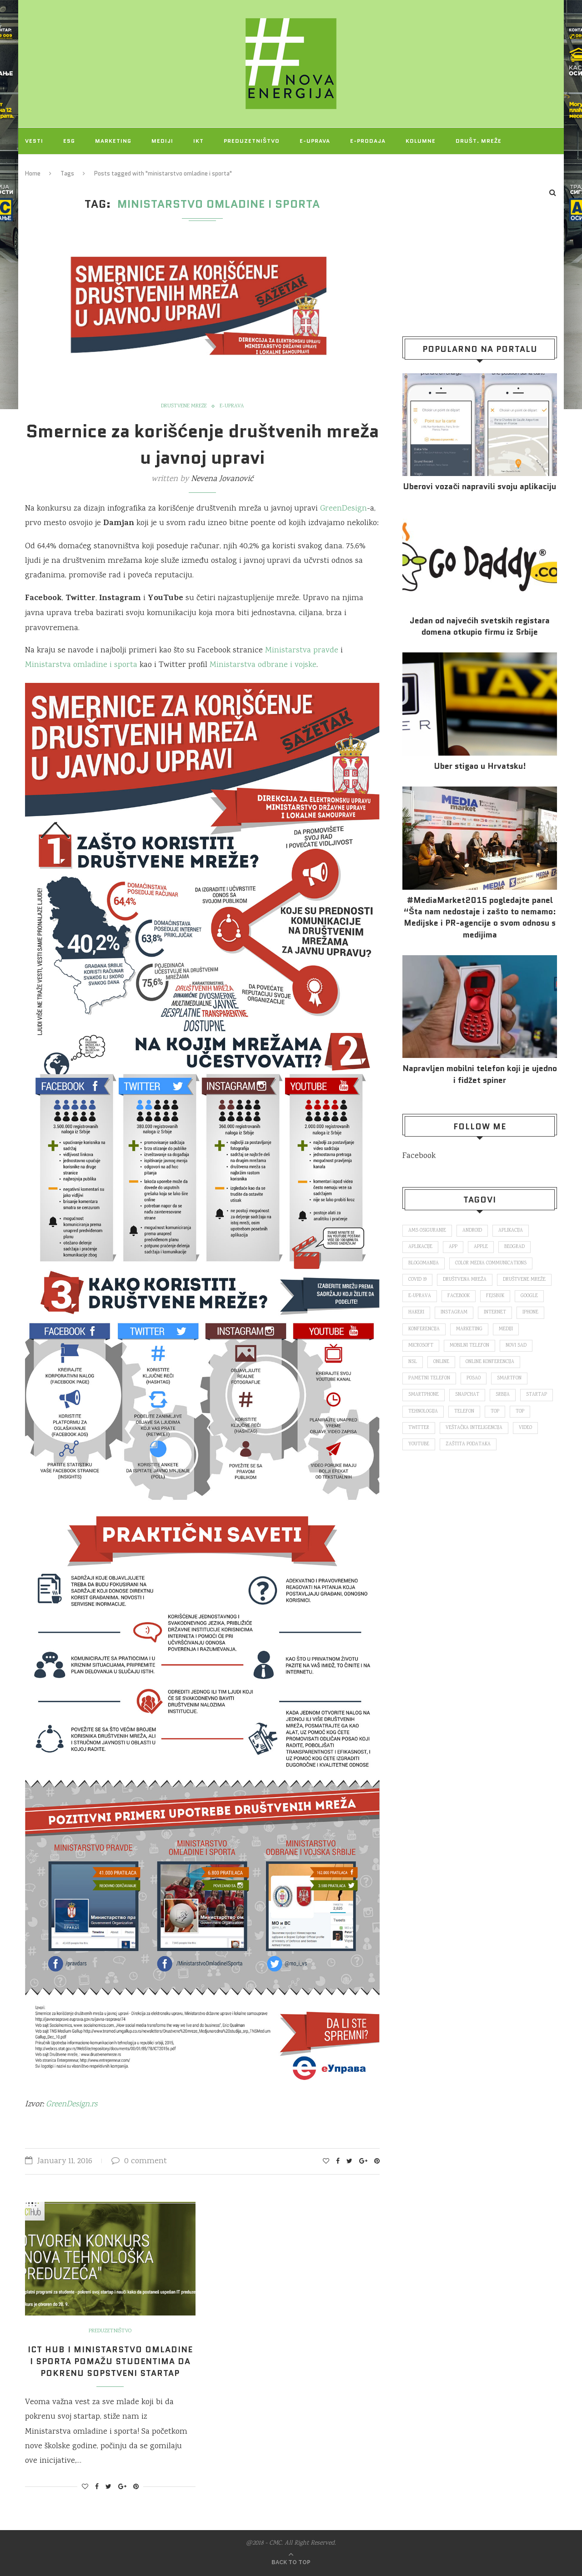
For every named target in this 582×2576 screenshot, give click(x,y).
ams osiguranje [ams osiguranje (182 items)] (427, 1230)
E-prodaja (368, 141)
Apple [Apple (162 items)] (481, 1247)
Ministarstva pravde (301, 651)
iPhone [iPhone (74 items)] (530, 1312)
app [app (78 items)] (453, 1247)
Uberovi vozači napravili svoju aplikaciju (479, 486)
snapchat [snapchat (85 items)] (467, 1394)
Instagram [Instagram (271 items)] (454, 1312)
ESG (69, 141)
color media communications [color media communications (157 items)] (491, 1263)
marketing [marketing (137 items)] (469, 1329)
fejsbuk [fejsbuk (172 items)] (495, 1296)
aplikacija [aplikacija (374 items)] (510, 1230)
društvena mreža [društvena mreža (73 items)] (465, 1279)
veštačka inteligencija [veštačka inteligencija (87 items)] (474, 1428)
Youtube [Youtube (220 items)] (418, 1444)
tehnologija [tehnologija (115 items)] (423, 1411)
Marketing (113, 141)
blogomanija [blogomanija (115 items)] (423, 1263)
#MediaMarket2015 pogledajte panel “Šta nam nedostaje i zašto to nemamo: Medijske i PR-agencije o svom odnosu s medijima (479, 918)
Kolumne (421, 141)
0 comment (139, 2161)
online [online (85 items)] (441, 1362)
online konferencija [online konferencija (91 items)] (490, 1362)
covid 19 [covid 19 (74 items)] (417, 1279)
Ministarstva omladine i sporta (81, 665)
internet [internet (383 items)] (495, 1312)
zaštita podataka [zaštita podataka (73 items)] (468, 1444)
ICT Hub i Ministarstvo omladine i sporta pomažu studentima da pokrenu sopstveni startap (110, 2361)
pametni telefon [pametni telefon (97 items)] (429, 1378)
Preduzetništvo (252, 141)
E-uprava (315, 141)
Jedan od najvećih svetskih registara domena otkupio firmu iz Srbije (480, 626)
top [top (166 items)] (495, 1411)
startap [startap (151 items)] (536, 1394)
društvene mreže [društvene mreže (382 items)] (524, 1279)
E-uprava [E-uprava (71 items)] (419, 1296)
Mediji (162, 141)
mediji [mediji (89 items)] (506, 1329)
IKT (198, 141)
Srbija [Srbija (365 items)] (503, 1394)
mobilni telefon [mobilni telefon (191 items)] (469, 1345)
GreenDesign (343, 509)
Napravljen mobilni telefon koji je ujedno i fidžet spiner (479, 1074)
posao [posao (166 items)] (474, 1378)
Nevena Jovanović (222, 479)
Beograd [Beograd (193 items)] (514, 1247)
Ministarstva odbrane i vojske (263, 665)
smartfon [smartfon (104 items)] (509, 1378)
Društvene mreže (184, 406)
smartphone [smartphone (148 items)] (423, 1394)
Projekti (40, 167)
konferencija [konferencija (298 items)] (424, 1329)
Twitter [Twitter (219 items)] (418, 1428)
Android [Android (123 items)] (472, 1230)
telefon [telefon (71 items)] (464, 1411)
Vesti (34, 141)
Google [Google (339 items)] (529, 1296)
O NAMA (87, 167)
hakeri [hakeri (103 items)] (416, 1312)
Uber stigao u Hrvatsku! (480, 766)
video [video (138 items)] (525, 1428)
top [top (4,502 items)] (520, 1411)
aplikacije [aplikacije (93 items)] (420, 1247)
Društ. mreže (479, 141)
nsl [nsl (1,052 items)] (412, 1362)
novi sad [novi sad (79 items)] (516, 1345)
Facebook (419, 1156)
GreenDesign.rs (71, 2104)
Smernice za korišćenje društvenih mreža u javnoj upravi (202, 444)
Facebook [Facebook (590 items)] (458, 1296)
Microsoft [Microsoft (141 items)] (420, 1345)
